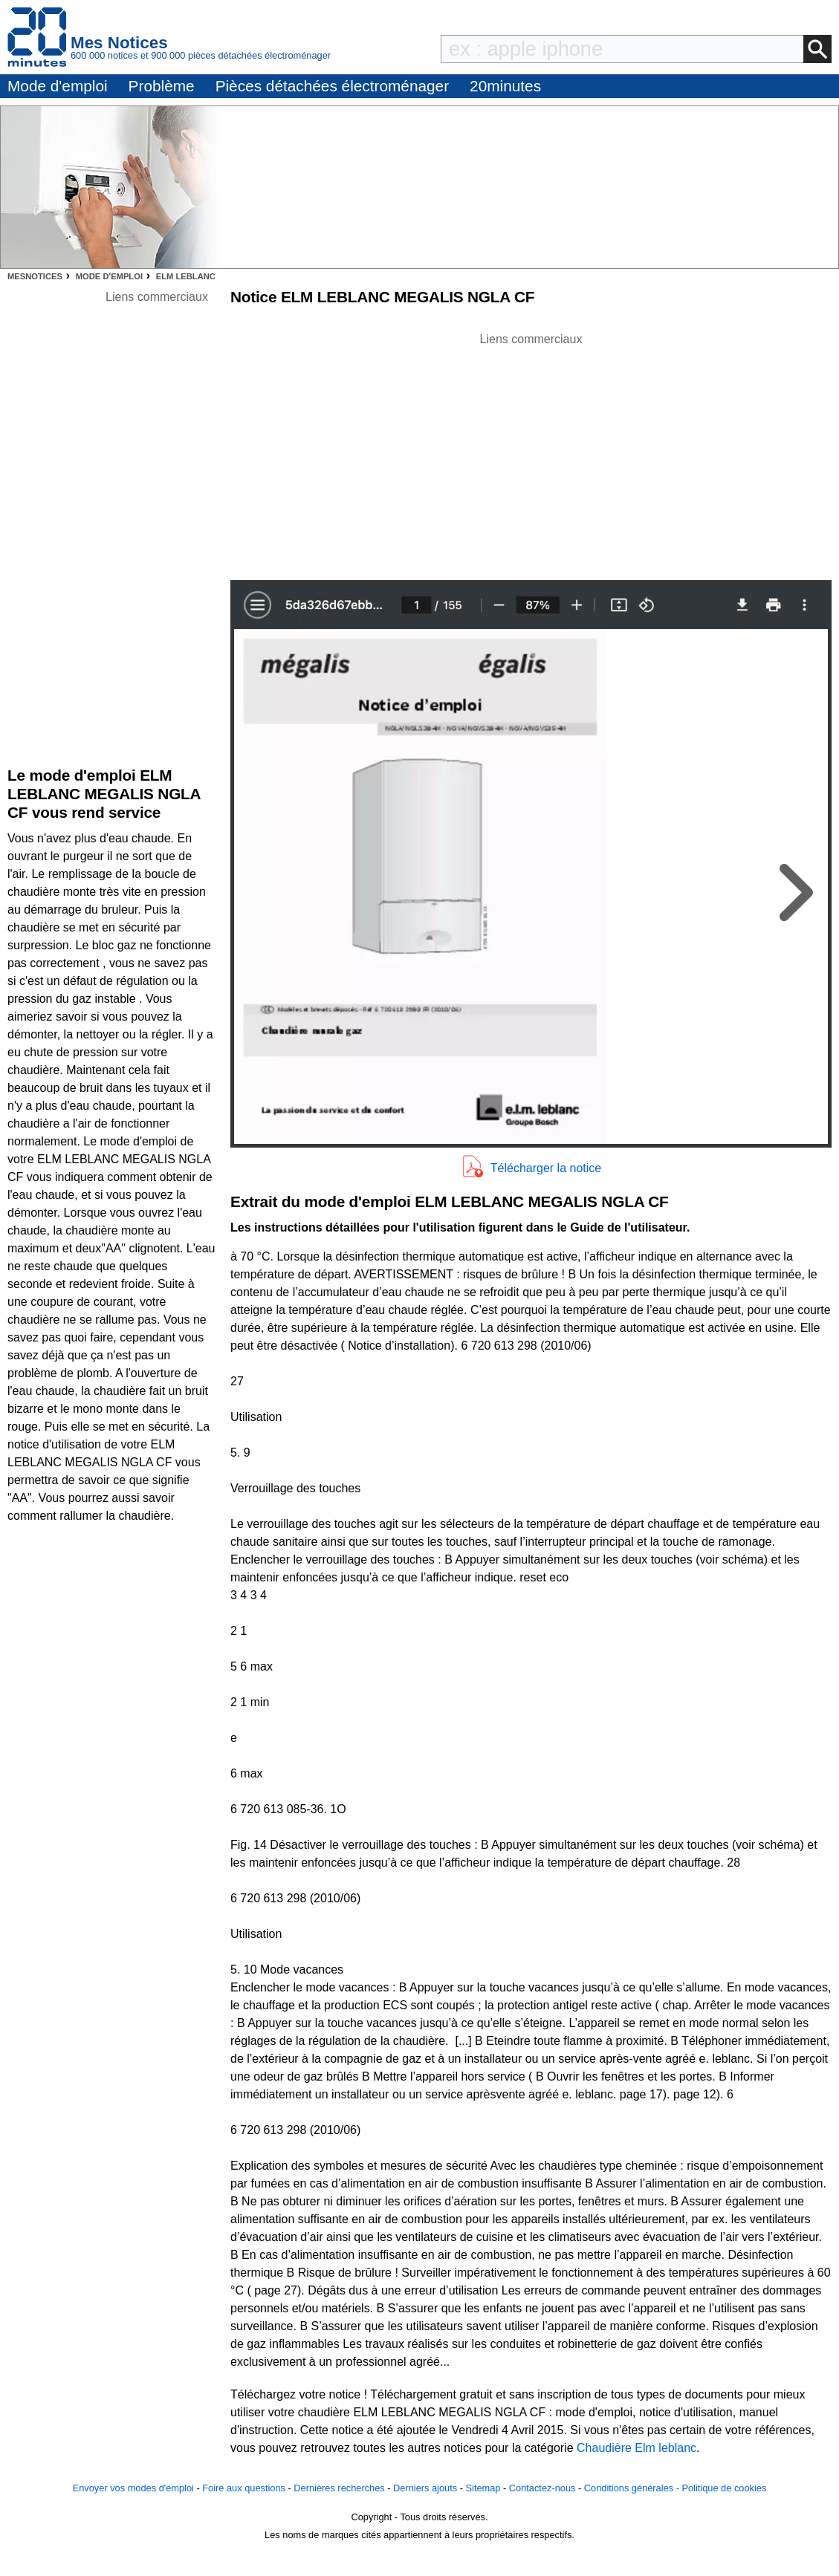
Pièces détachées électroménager (332, 85)
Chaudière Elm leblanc (636, 2448)
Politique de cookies (723, 2488)
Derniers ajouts (425, 2488)
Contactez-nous (542, 2488)
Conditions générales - (633, 2488)
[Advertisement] (531, 452)
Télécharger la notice (545, 1168)
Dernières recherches (339, 2488)
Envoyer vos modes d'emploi (133, 2488)
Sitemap (483, 2488)
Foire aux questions (243, 2488)
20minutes (505, 85)
